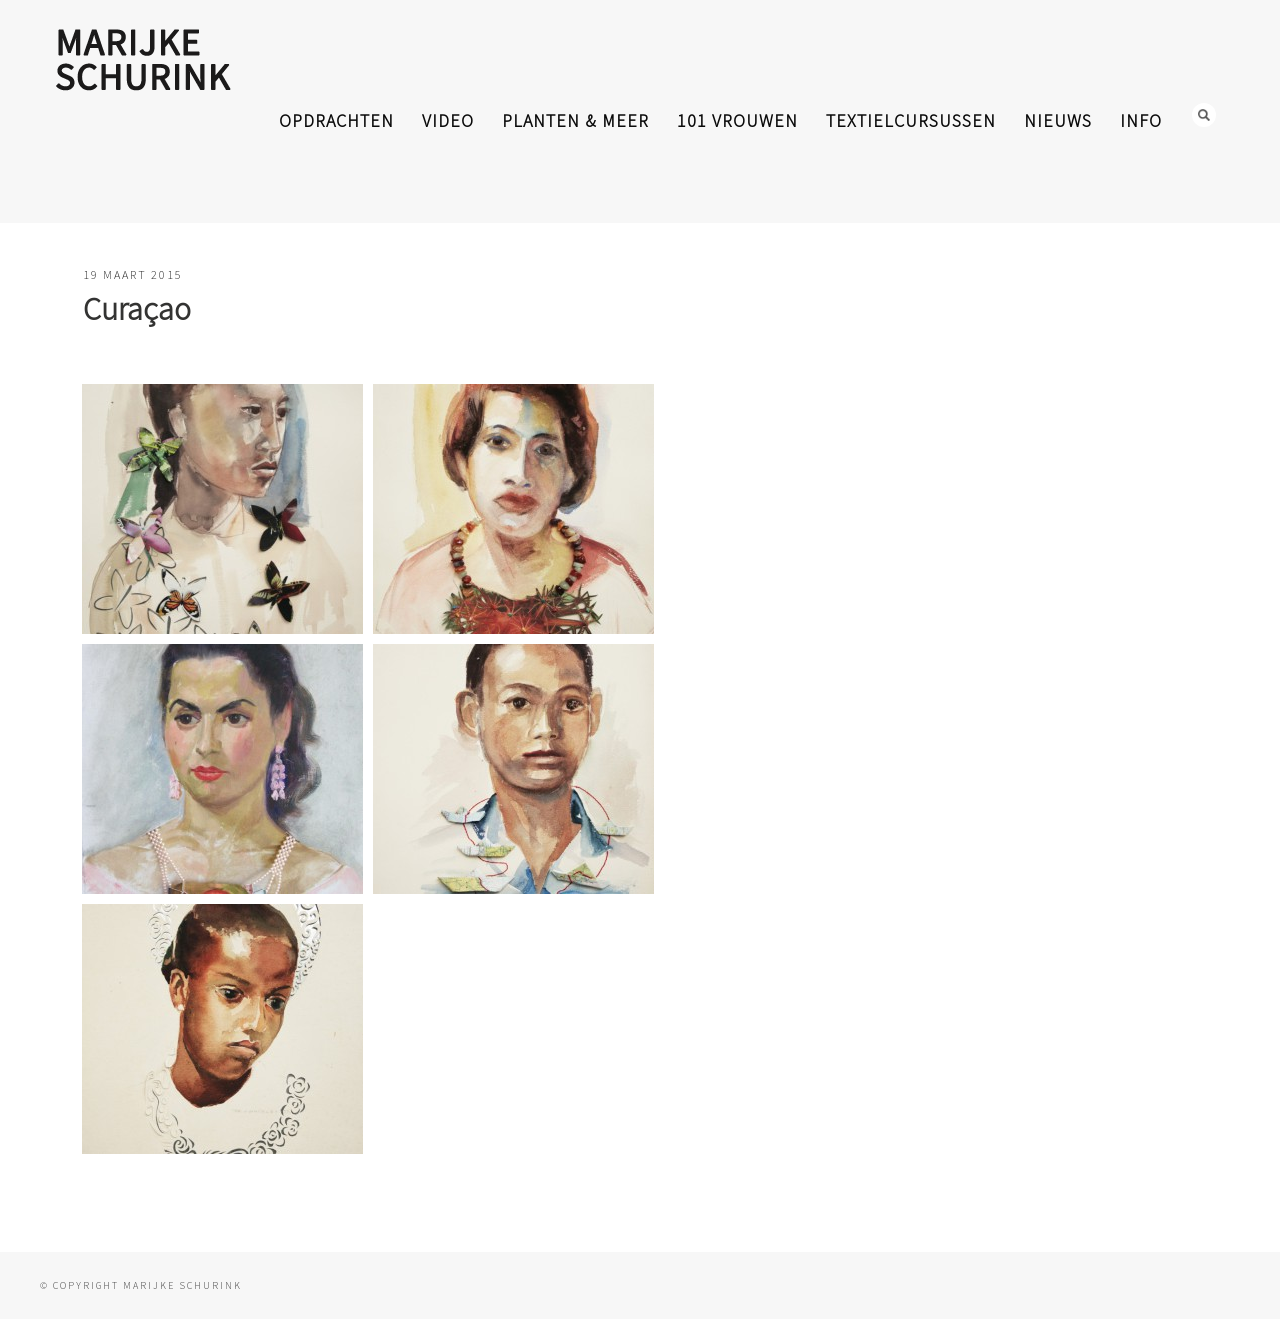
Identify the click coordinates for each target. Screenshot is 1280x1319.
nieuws (1058, 120)
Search (1204, 115)
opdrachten (336, 120)
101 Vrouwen (737, 120)
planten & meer (575, 120)
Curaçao (137, 309)
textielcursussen (911, 120)
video (448, 120)
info (1141, 120)
